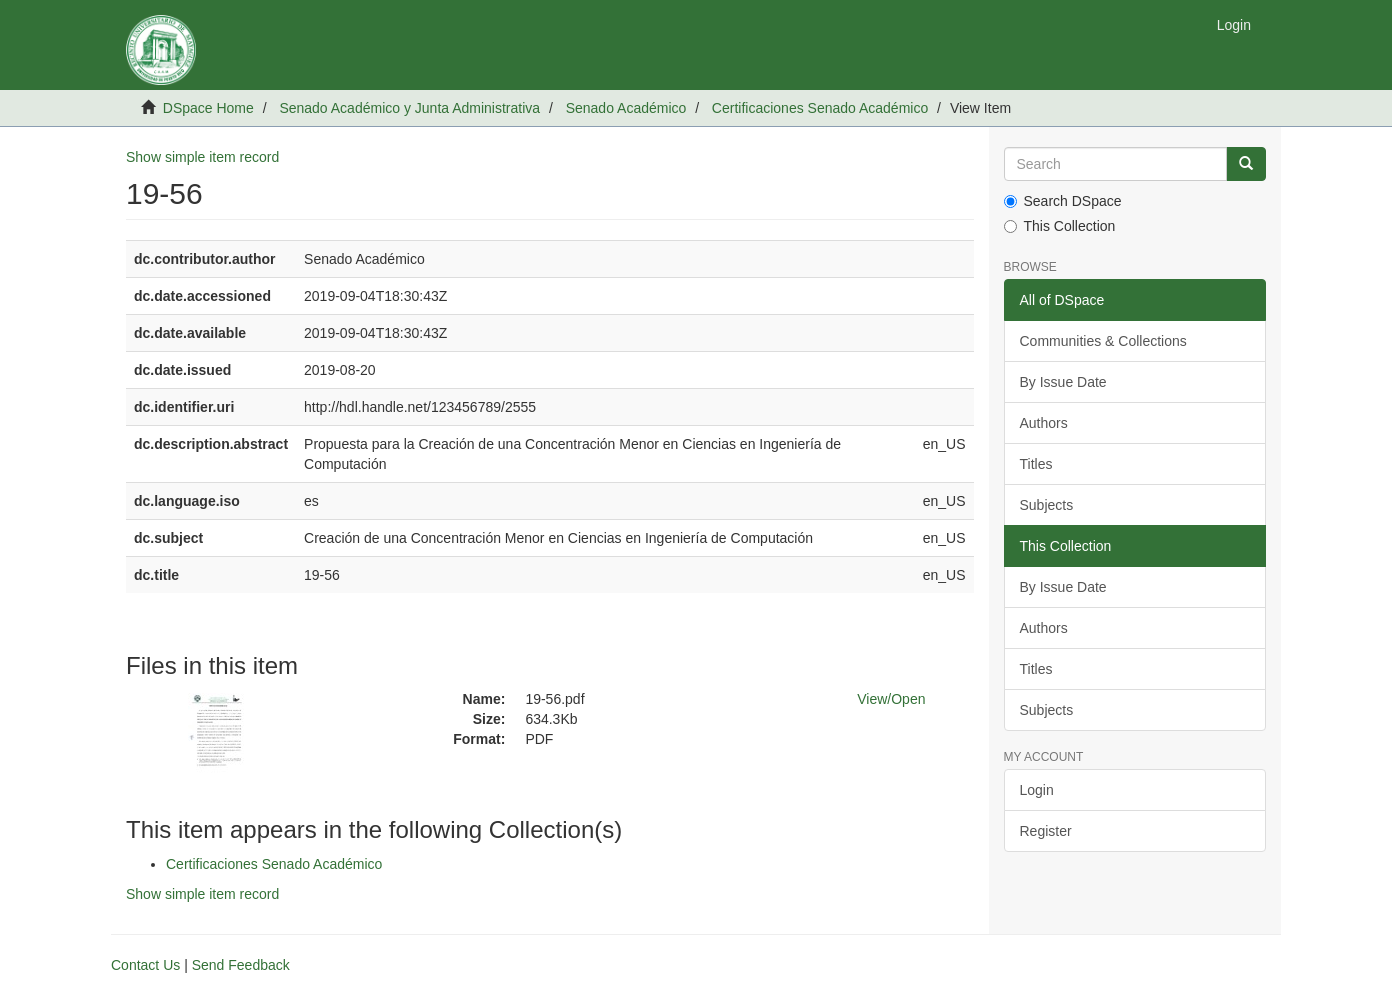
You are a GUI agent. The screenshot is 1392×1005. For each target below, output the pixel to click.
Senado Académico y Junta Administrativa (409, 108)
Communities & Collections (1103, 341)
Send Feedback (241, 965)
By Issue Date (1063, 382)
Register (1046, 831)
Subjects (1047, 505)
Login (1037, 790)
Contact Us (145, 965)
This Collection (1060, 226)
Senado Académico (626, 108)
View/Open (891, 699)
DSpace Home (208, 108)
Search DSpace (1063, 201)
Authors (1044, 423)
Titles (1036, 464)
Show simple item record (202, 157)
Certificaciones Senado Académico (820, 108)
